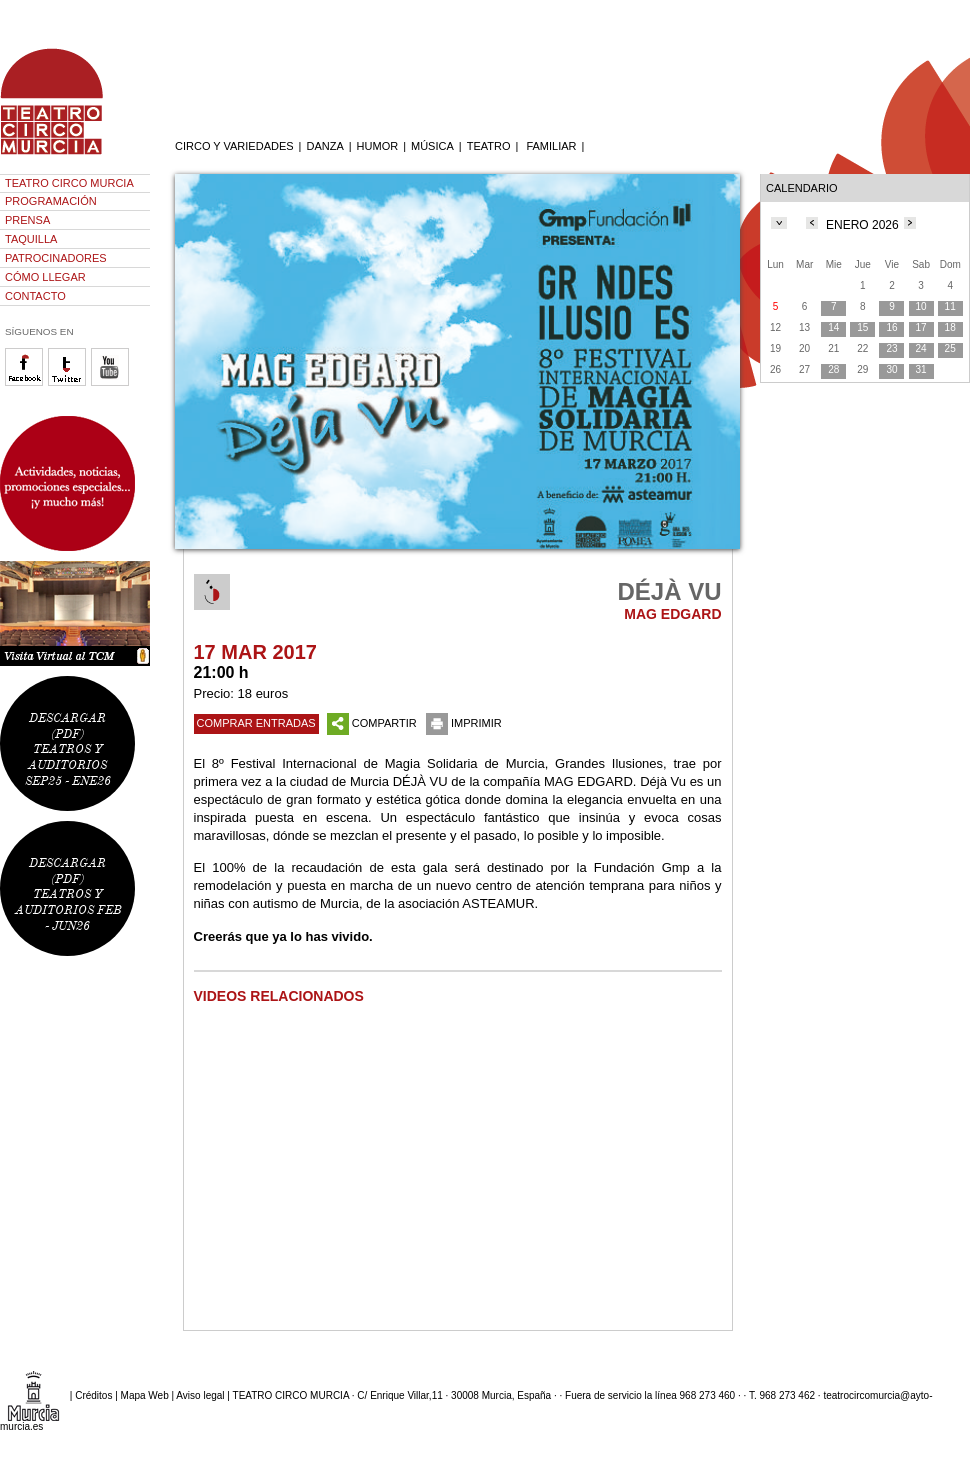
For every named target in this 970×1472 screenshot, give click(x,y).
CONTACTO (35, 296)
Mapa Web (145, 1395)
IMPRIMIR (464, 723)
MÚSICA (432, 146)
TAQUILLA (31, 239)
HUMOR (378, 146)
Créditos (93, 1395)
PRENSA (27, 220)
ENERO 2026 (862, 225)
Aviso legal (200, 1395)
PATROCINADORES (56, 258)
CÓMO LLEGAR (45, 277)
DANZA (324, 146)
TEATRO (489, 146)
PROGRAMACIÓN (51, 201)
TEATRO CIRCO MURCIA (69, 183)
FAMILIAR (551, 146)
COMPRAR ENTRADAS (256, 723)
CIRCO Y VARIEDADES (234, 146)
